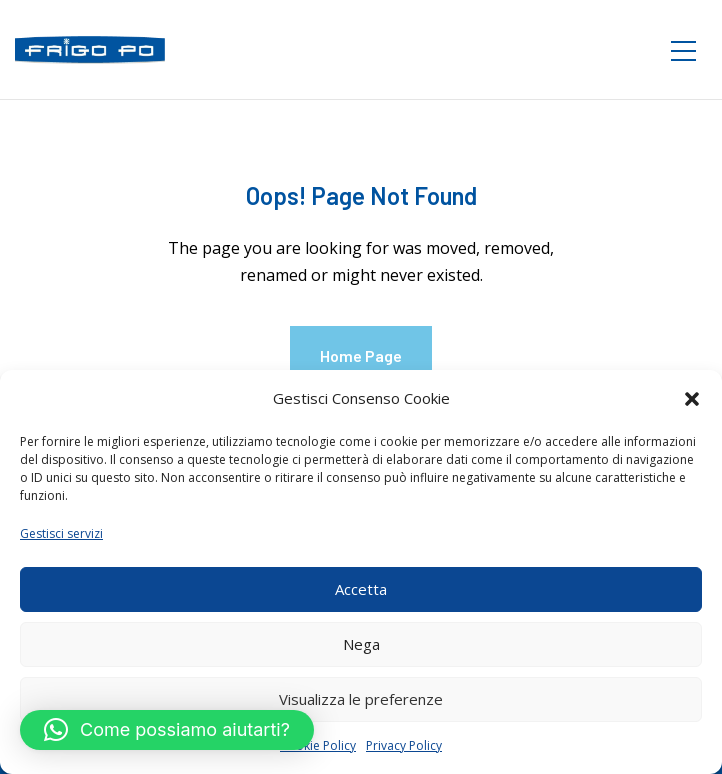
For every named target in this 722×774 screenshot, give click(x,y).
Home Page (361, 355)
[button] (692, 399)
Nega (361, 644)
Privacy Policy (404, 745)
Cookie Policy (318, 745)
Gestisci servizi (61, 533)
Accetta (361, 589)
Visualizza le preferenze (361, 699)
